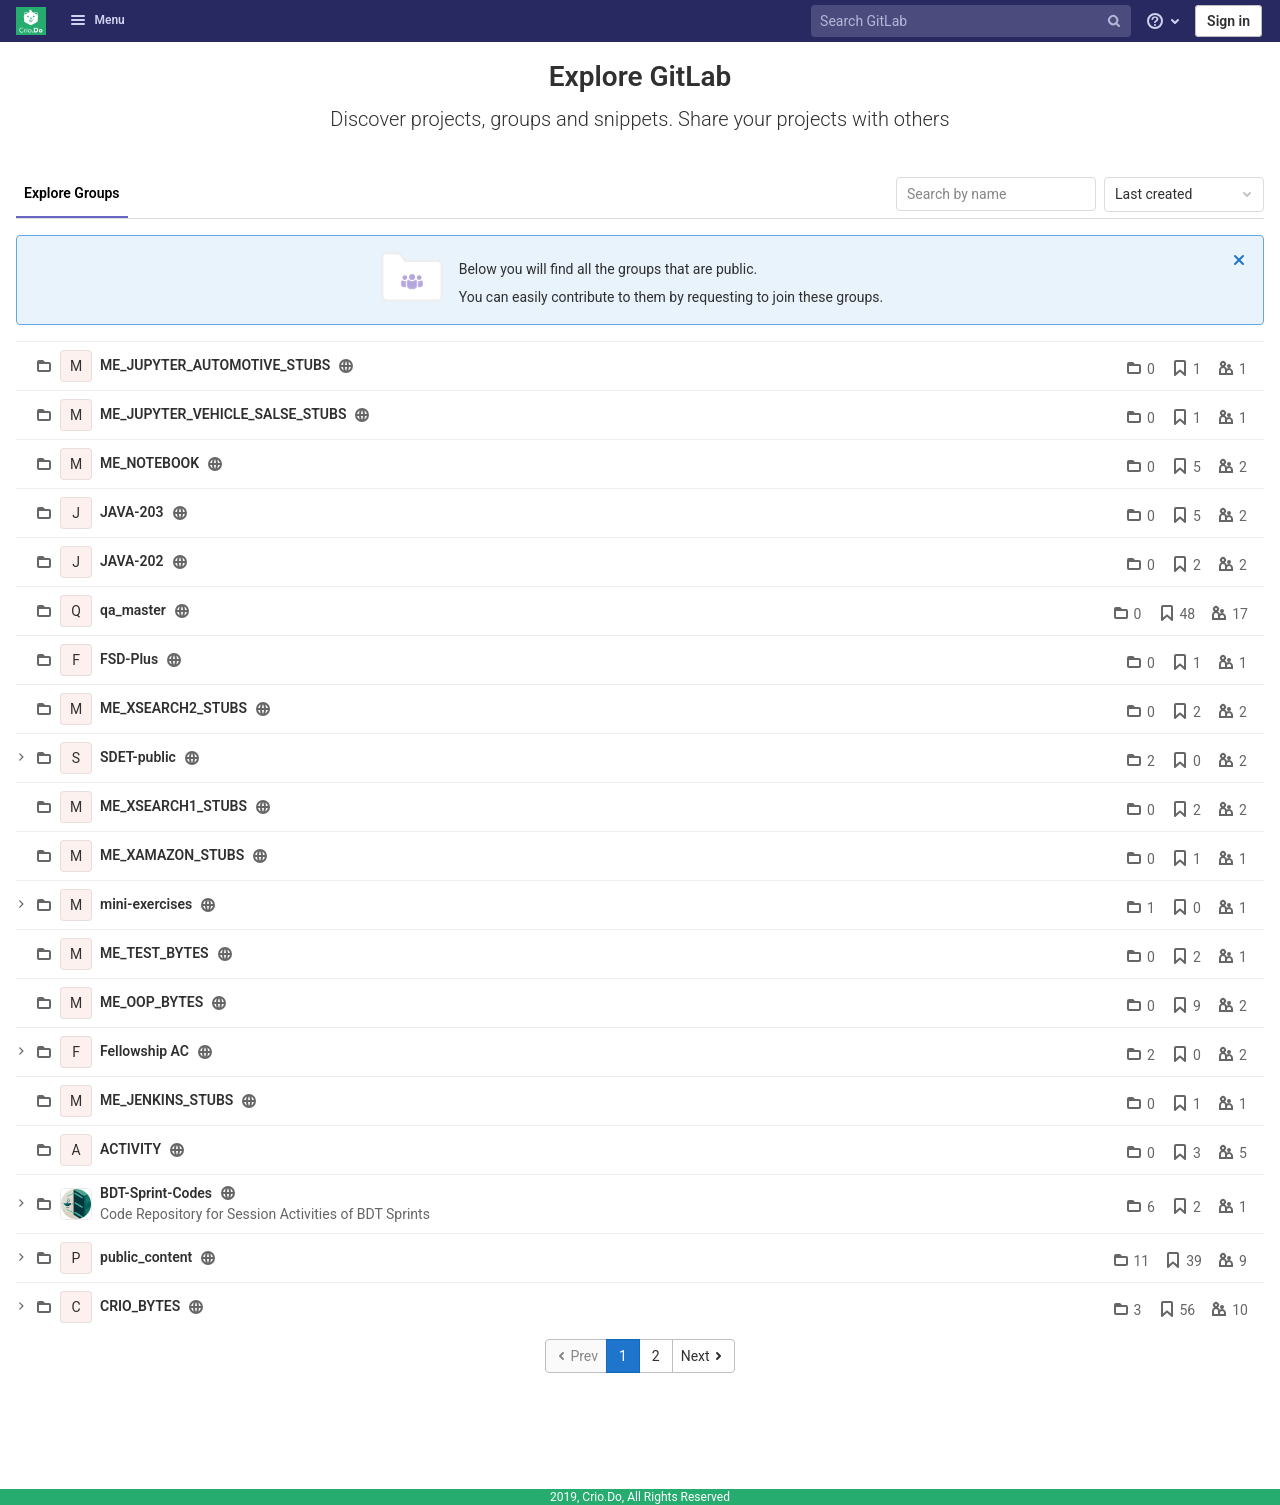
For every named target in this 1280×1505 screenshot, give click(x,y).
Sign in (1228, 21)
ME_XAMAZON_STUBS (172, 855)
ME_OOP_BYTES (151, 1002)
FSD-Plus (129, 659)
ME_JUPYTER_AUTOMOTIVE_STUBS (215, 365)
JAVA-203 (132, 512)
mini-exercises (146, 904)
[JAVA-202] (76, 562)
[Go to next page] (703, 1356)
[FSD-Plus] (76, 660)
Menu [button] (97, 20)
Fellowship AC (144, 1051)
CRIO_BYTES (140, 1306)
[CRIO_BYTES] (76, 1307)
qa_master (133, 610)
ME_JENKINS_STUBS (166, 1100)
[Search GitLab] (973, 21)
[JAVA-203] (76, 513)
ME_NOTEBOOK (149, 463)
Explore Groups (72, 193)
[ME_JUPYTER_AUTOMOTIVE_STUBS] (76, 366)
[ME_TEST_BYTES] (76, 954)
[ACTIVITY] (76, 1150)
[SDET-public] (76, 758)
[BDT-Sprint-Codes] (76, 1204)
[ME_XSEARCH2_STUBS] (76, 709)
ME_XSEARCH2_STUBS (173, 708)
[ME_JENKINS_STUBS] (76, 1101)
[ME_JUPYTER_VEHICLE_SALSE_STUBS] (76, 415)
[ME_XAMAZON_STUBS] (76, 856)
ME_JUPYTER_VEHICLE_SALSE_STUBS (223, 414)
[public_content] (76, 1258)
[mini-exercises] (76, 905)
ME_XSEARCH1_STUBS (173, 806)
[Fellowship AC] (76, 1052)
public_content (146, 1257)
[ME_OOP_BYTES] (76, 1003)
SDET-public (138, 757)
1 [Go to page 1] (623, 1356)
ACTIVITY (130, 1149)
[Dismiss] (1239, 260)
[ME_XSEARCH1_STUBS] (76, 807)
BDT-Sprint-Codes (156, 1193)
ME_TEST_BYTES (154, 953)
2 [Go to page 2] (656, 1356)
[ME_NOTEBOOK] (76, 464)
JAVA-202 (132, 561)
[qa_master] (76, 611)
